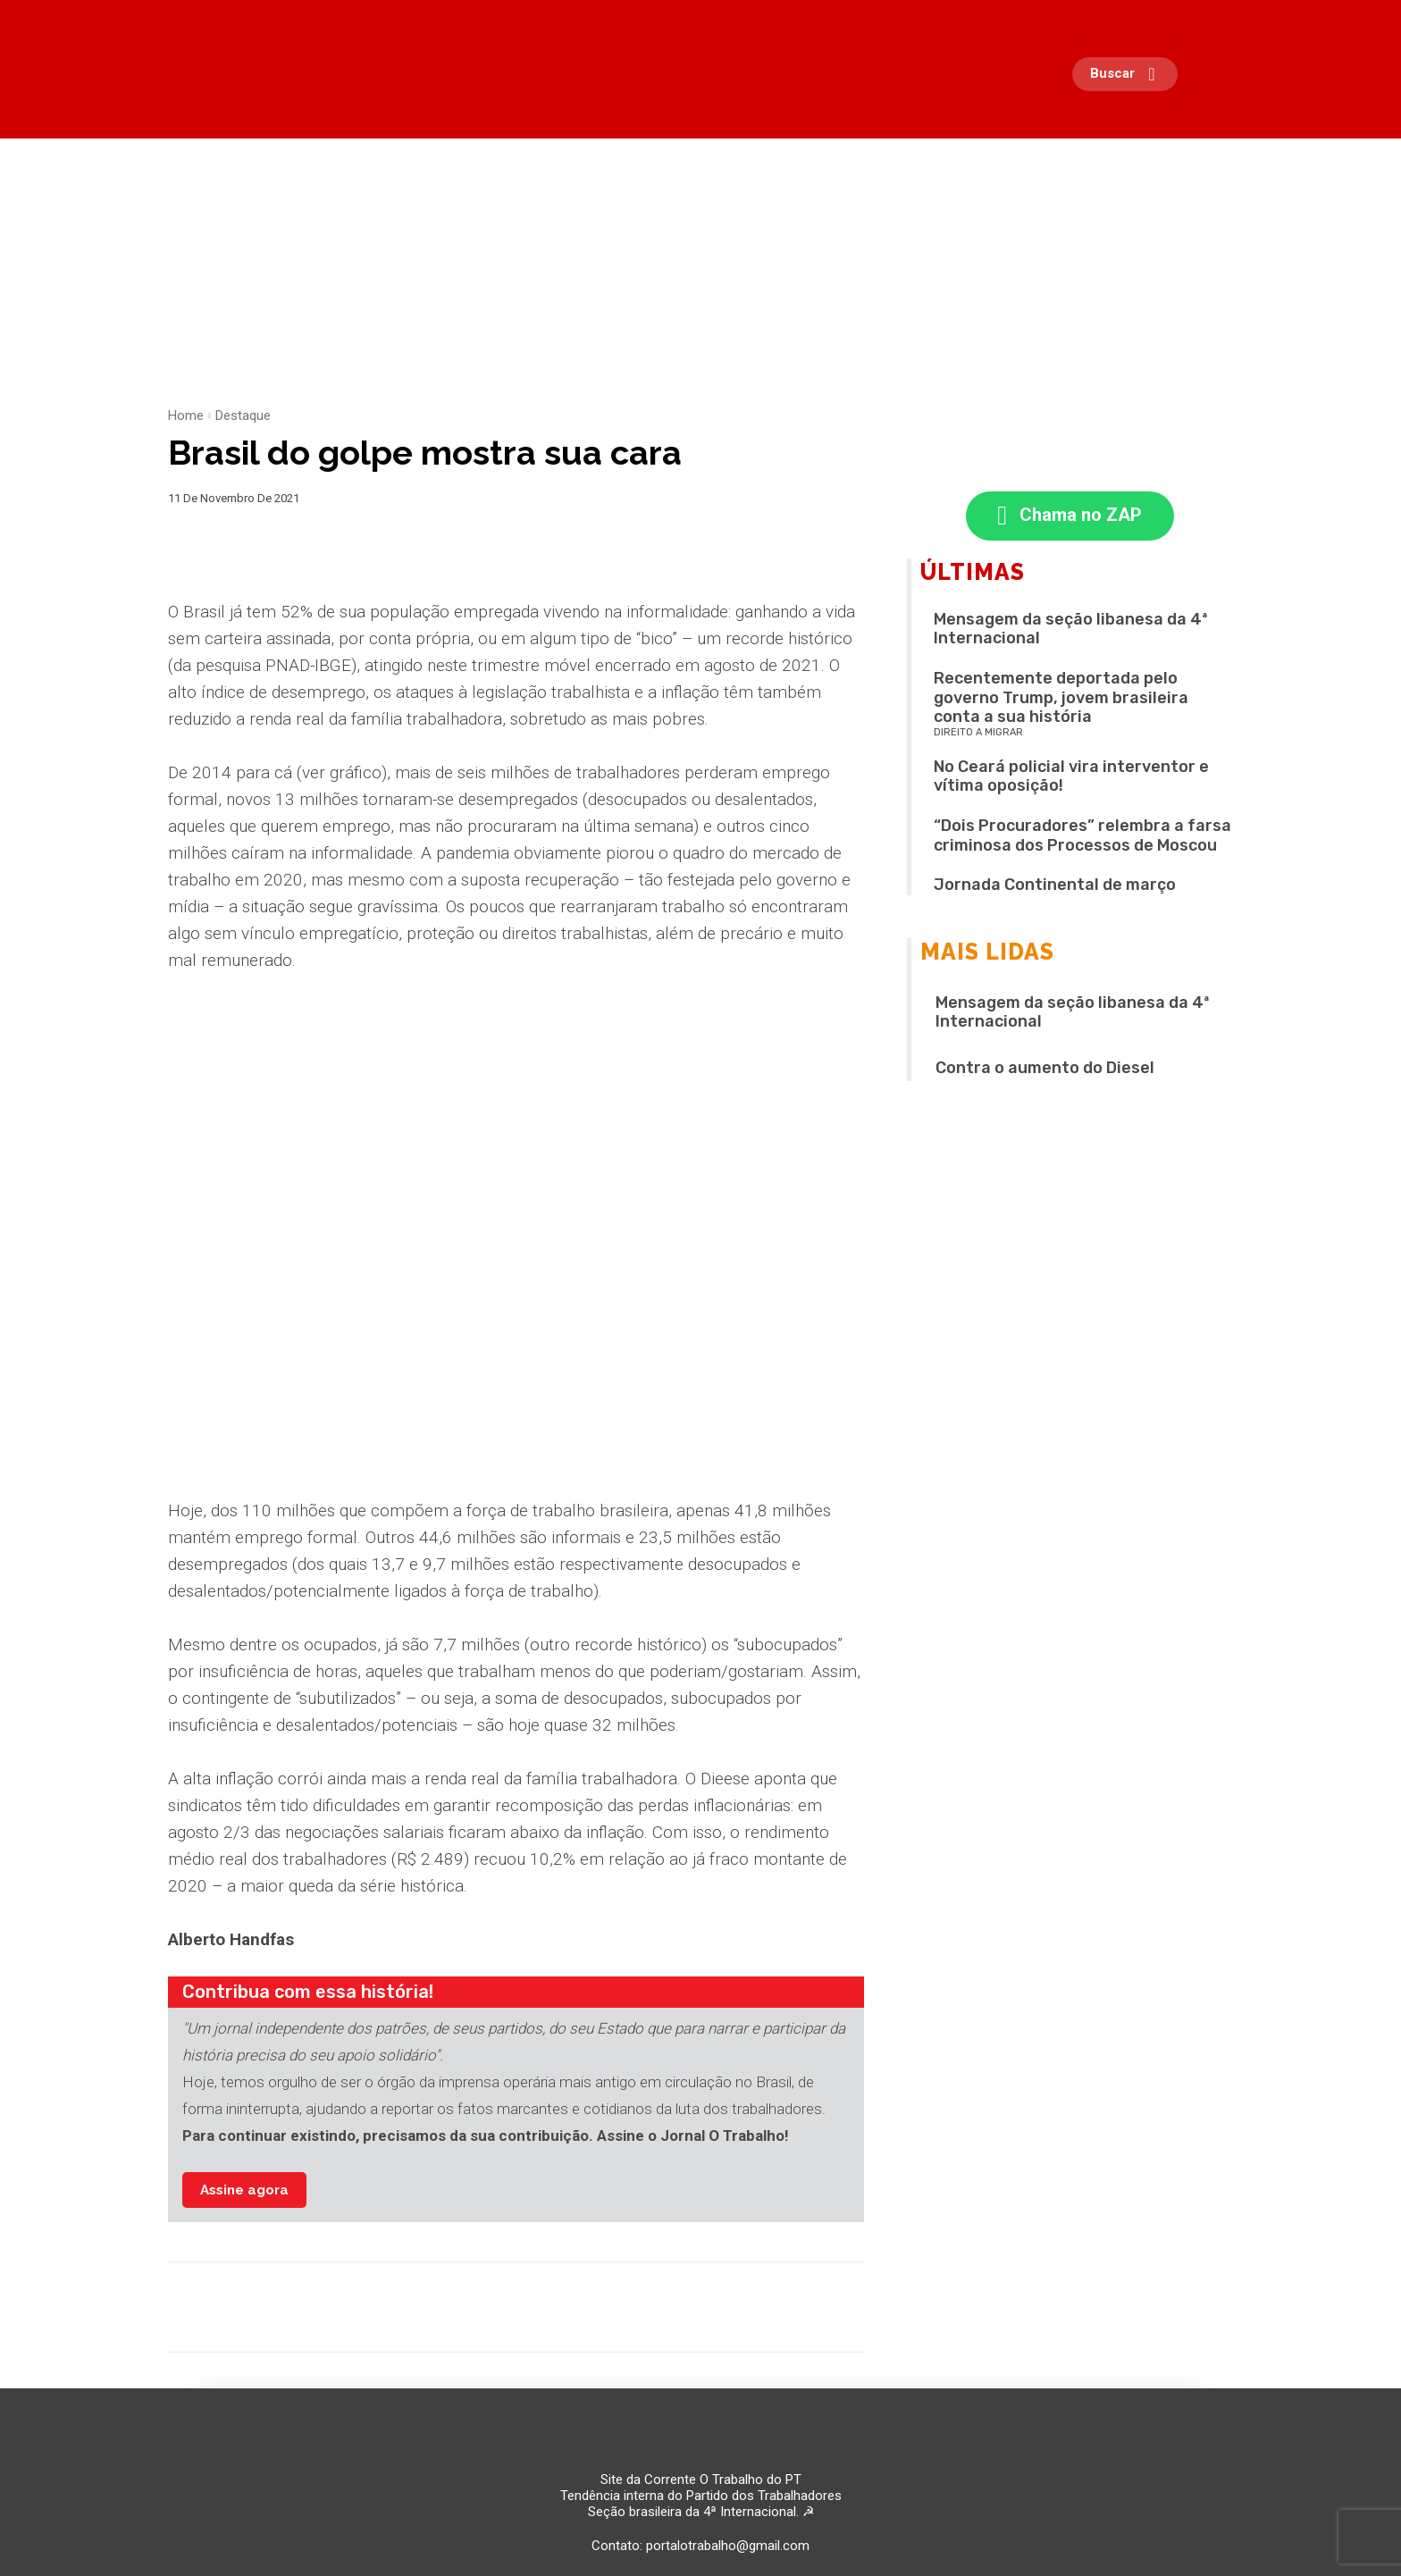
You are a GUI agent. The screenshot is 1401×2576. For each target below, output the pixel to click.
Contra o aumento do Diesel (1044, 1068)
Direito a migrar (978, 732)
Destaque (243, 415)
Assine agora (244, 2190)
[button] (1129, 74)
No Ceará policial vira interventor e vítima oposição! (1071, 776)
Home (186, 415)
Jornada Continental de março (1055, 884)
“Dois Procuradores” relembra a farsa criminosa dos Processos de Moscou (1082, 835)
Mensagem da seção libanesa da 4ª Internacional (1071, 629)
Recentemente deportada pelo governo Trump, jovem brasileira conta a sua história (1061, 697)
